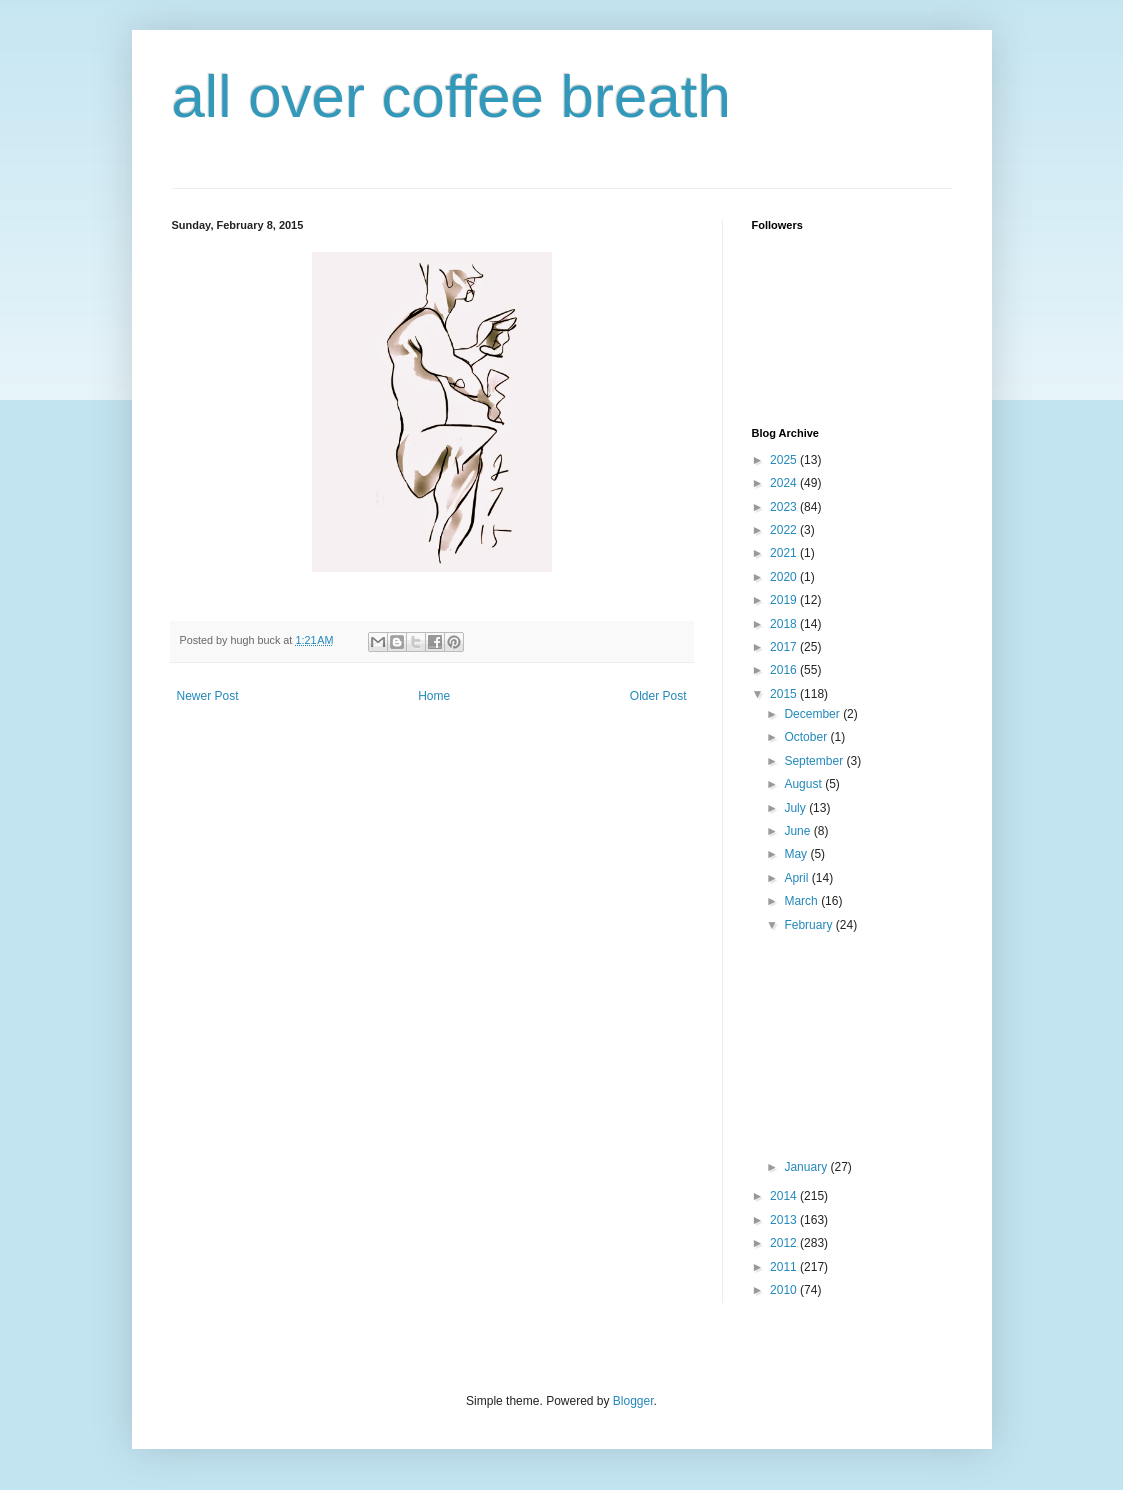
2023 (785, 507)
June (798, 831)
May (797, 854)
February (809, 925)
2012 (785, 1243)
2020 (785, 577)
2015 (785, 694)
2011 (785, 1267)
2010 (785, 1290)
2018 (785, 624)
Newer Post (208, 696)
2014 (785, 1196)
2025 (785, 460)
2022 (785, 530)
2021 (785, 553)
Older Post (658, 696)
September (815, 761)
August (804, 784)
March (802, 901)
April (797, 878)
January (807, 1167)
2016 (785, 670)
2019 (785, 600)
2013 (785, 1220)
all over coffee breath (451, 96)
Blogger (633, 1401)
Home (434, 696)
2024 (785, 483)
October (807, 737)
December (813, 714)
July (796, 808)
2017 (785, 647)
